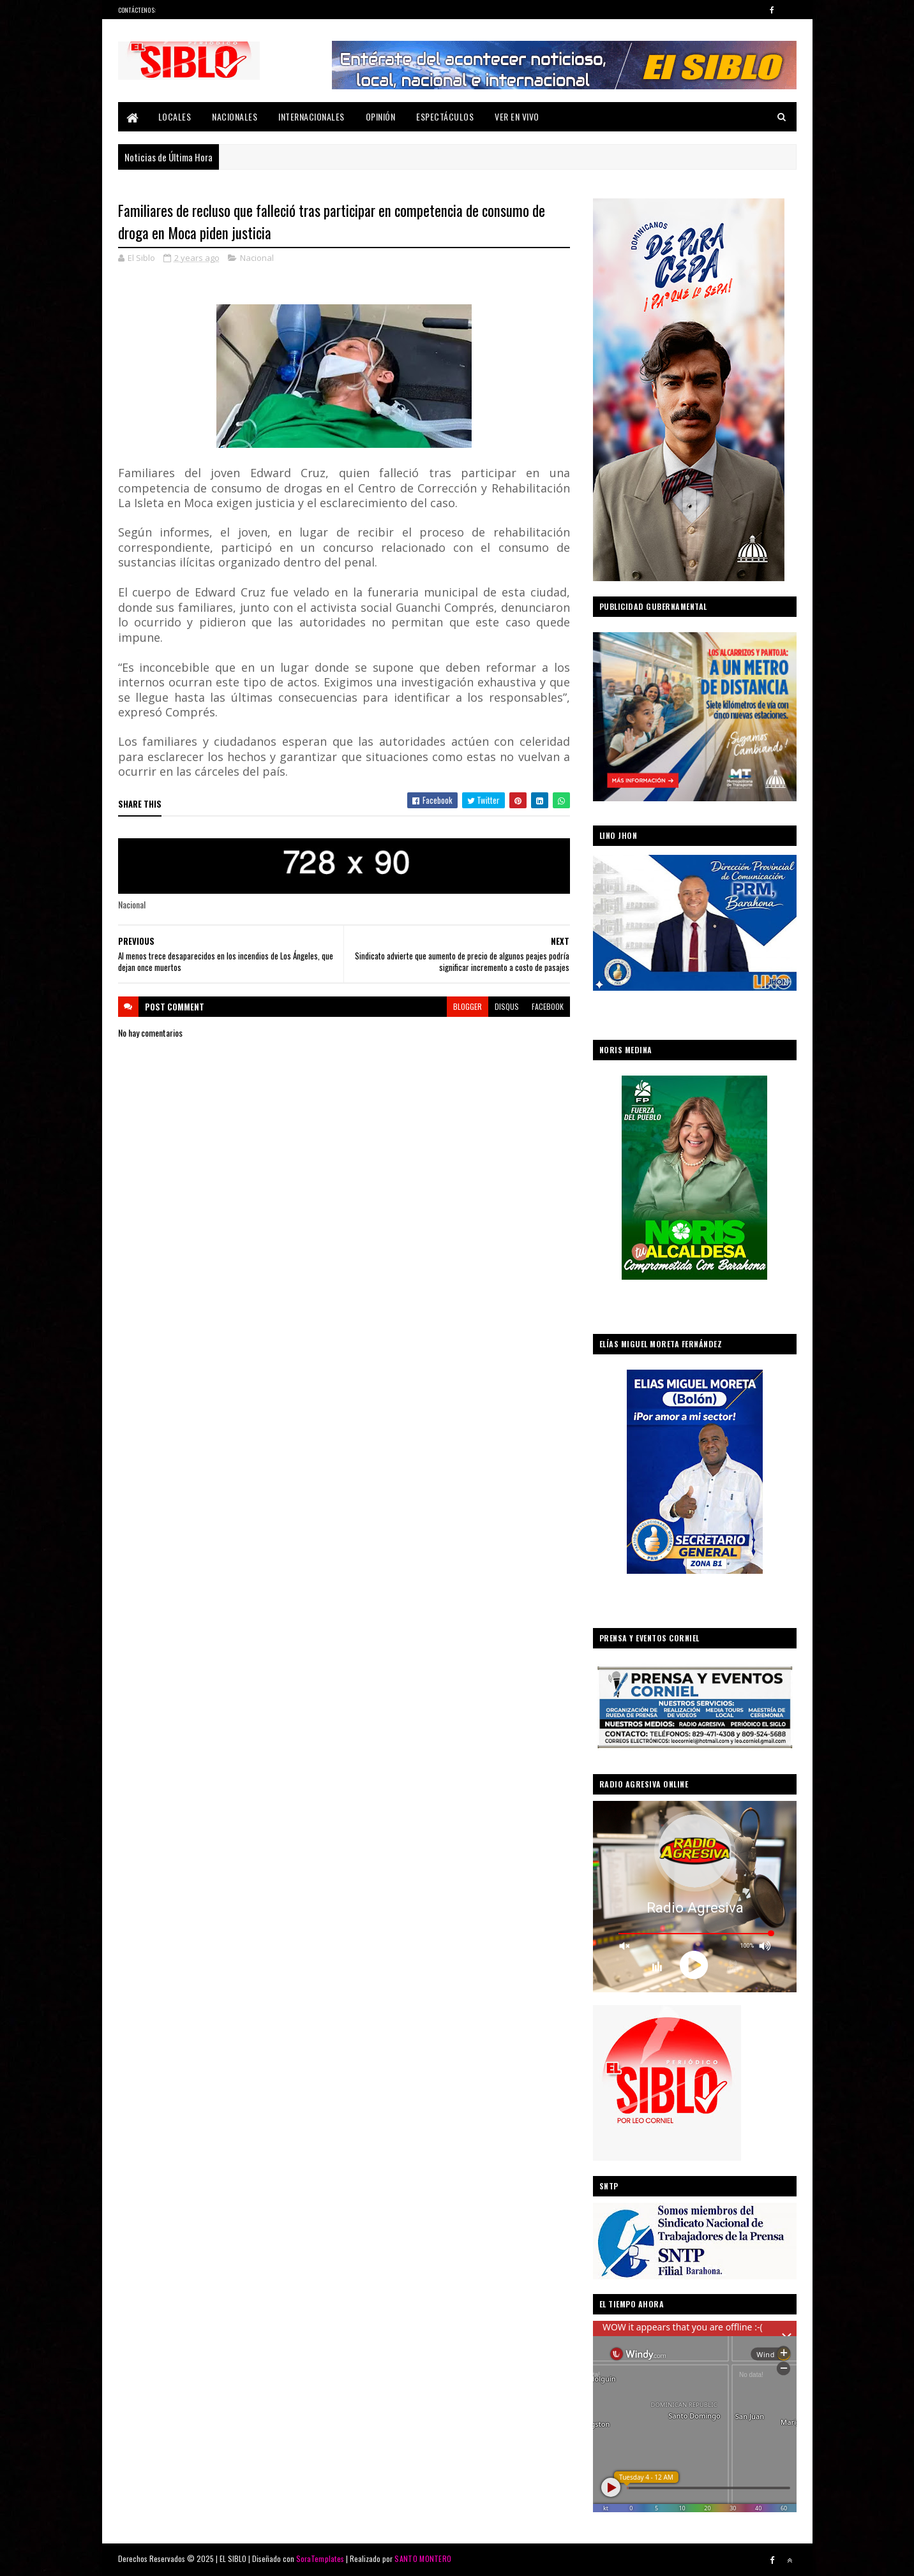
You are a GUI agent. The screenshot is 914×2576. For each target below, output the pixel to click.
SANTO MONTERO (422, 2558)
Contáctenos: (137, 10)
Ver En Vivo (517, 116)
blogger (467, 1006)
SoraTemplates (320, 2558)
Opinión (381, 116)
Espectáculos (445, 116)
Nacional (257, 257)
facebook (548, 1006)
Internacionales (311, 116)
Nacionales (234, 116)
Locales (174, 116)
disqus (507, 1006)
